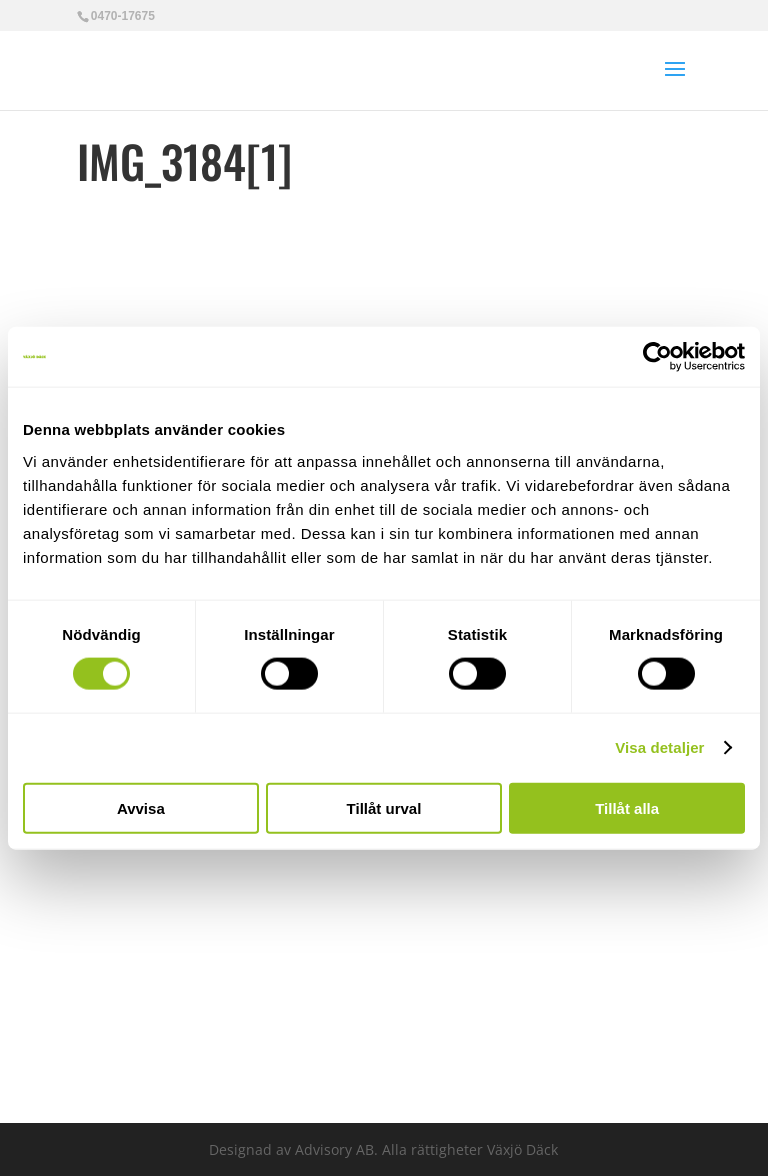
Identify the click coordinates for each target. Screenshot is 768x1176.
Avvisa (141, 807)
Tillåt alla (627, 807)
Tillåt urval (384, 807)
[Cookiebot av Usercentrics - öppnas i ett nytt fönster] (657, 357)
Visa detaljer (659, 747)
